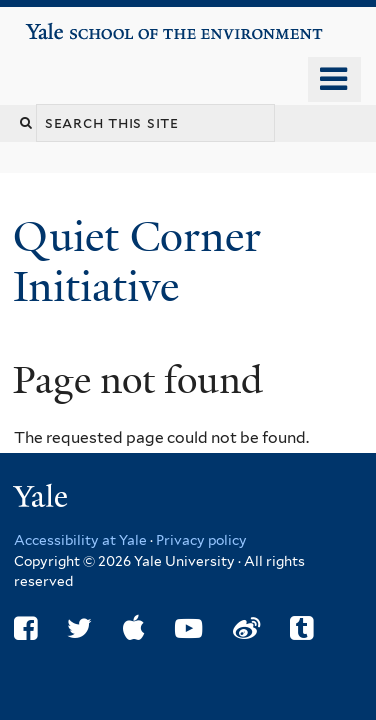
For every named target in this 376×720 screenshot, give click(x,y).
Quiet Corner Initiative (137, 261)
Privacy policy (201, 540)
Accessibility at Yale (80, 540)
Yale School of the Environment (81, 23)
